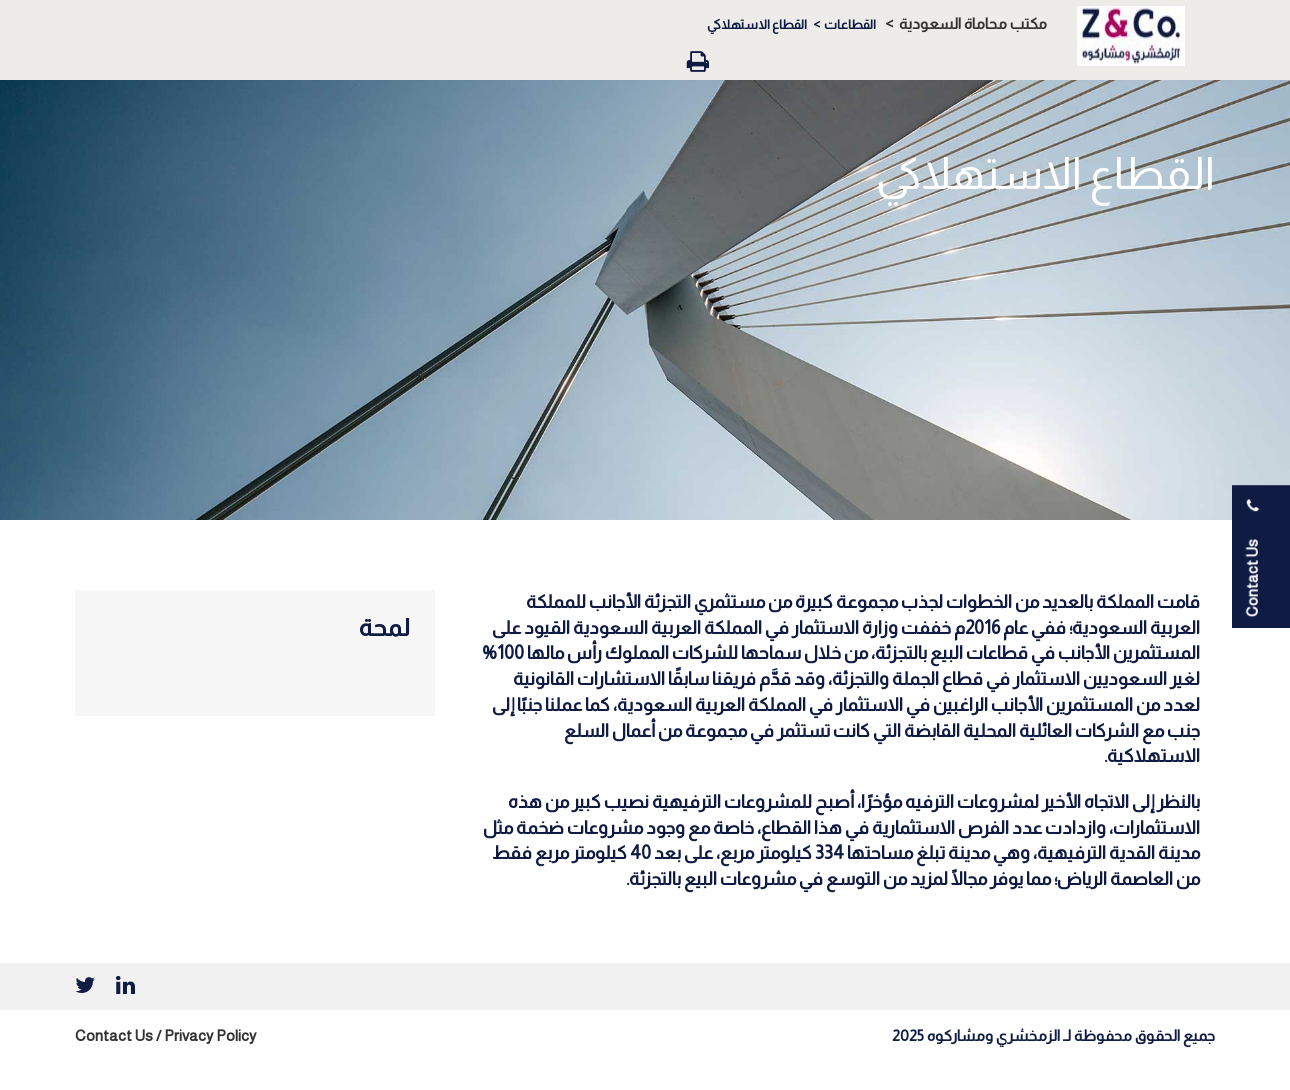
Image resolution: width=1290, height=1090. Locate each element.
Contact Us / (118, 1035)
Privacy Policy (210, 1035)
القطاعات (850, 24)
